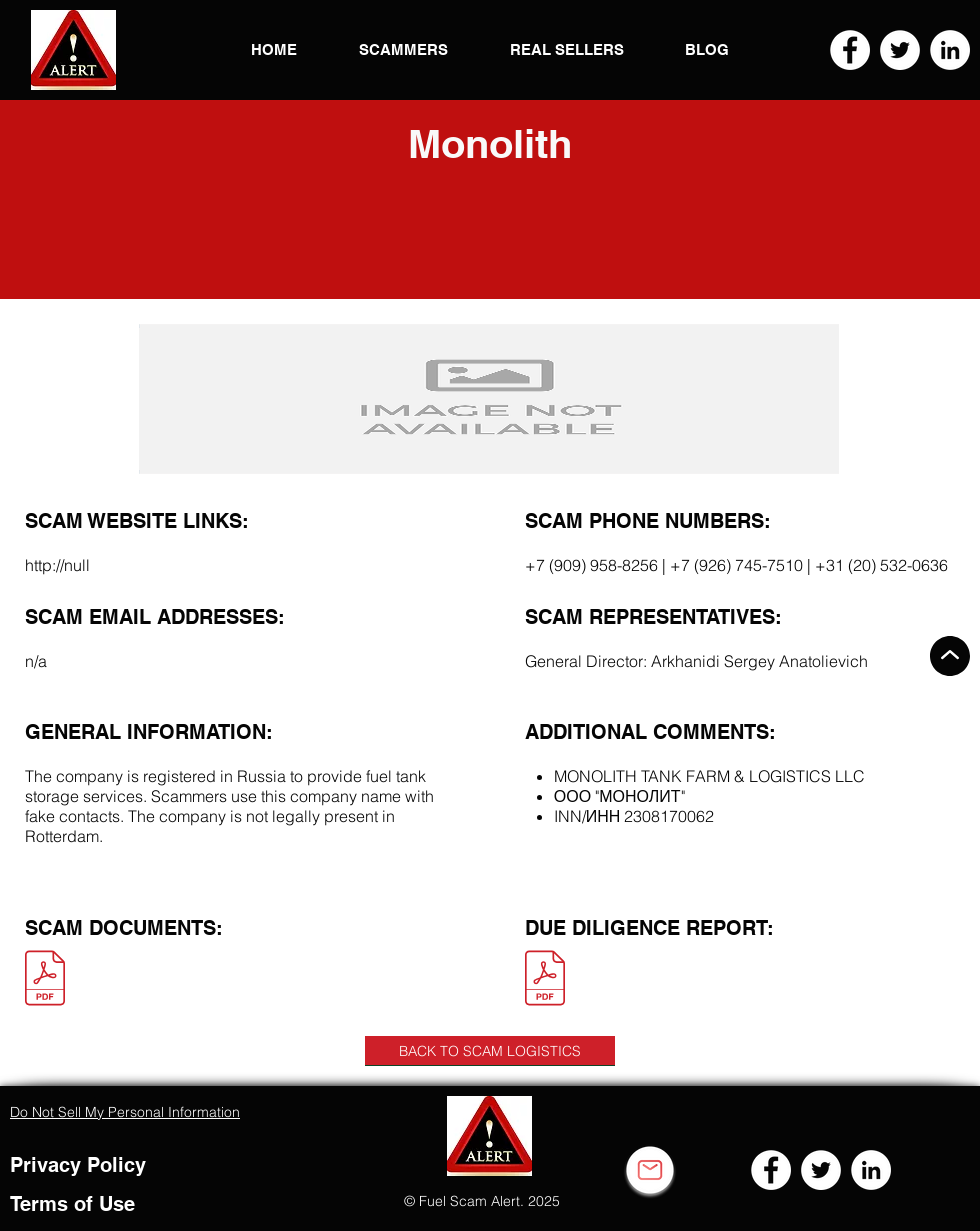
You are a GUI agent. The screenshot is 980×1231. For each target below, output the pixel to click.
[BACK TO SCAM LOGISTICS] (490, 1051)
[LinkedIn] (950, 50)
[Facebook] (850, 50)
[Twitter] (900, 50)
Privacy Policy (78, 1165)
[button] (73, 50)
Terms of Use (72, 1204)
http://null (57, 565)
